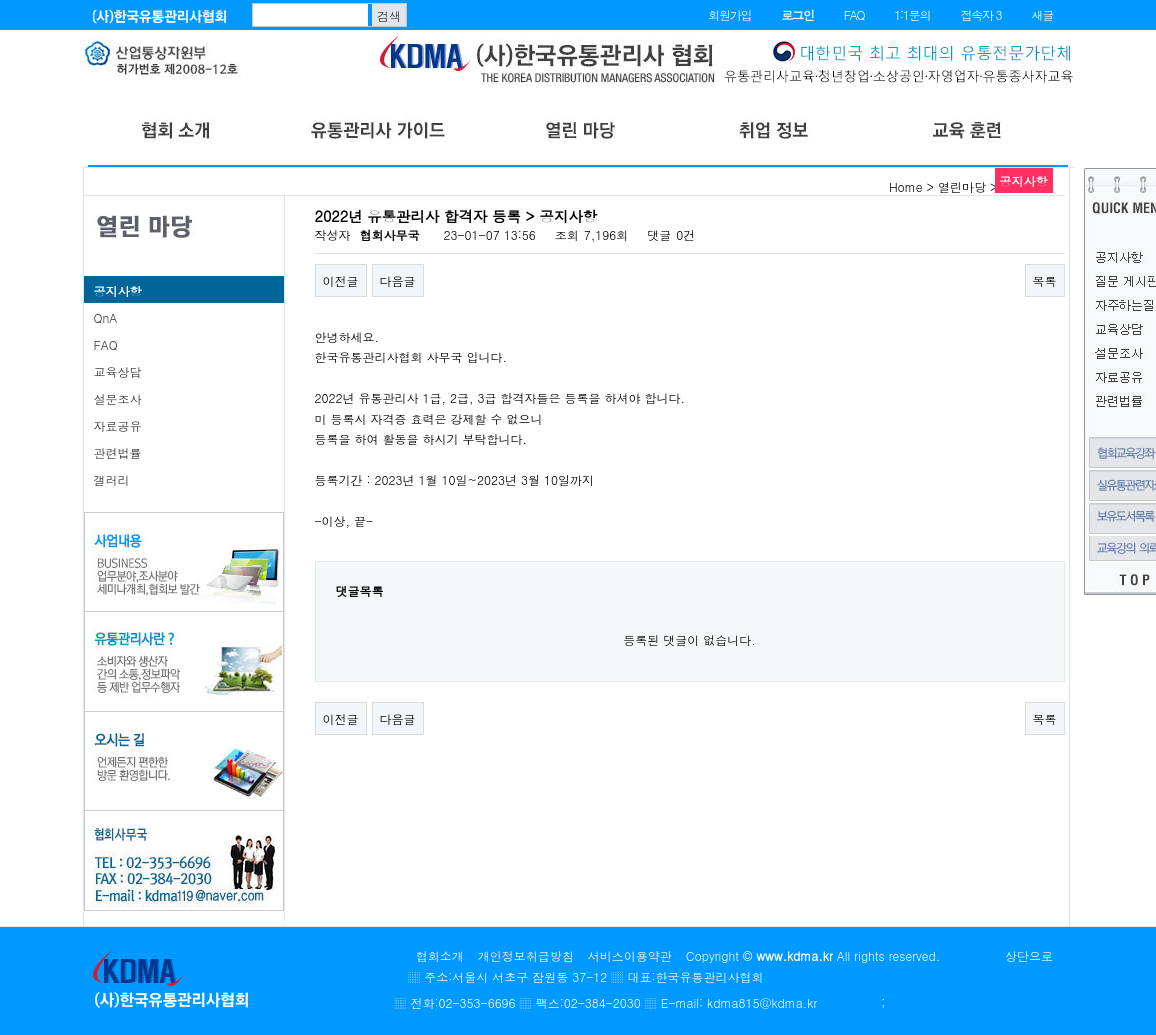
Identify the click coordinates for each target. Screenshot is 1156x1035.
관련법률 (118, 452)
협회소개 (440, 955)
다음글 (398, 280)
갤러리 (112, 479)
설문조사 (118, 398)
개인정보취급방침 (526, 955)
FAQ (854, 14)
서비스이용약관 (630, 955)
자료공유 (118, 425)
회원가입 (729, 14)
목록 (1045, 280)
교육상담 (118, 371)
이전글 (341, 280)
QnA (106, 317)
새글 (1042, 14)
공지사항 (118, 290)
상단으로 (1029, 955)
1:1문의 (912, 14)
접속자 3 (980, 14)
